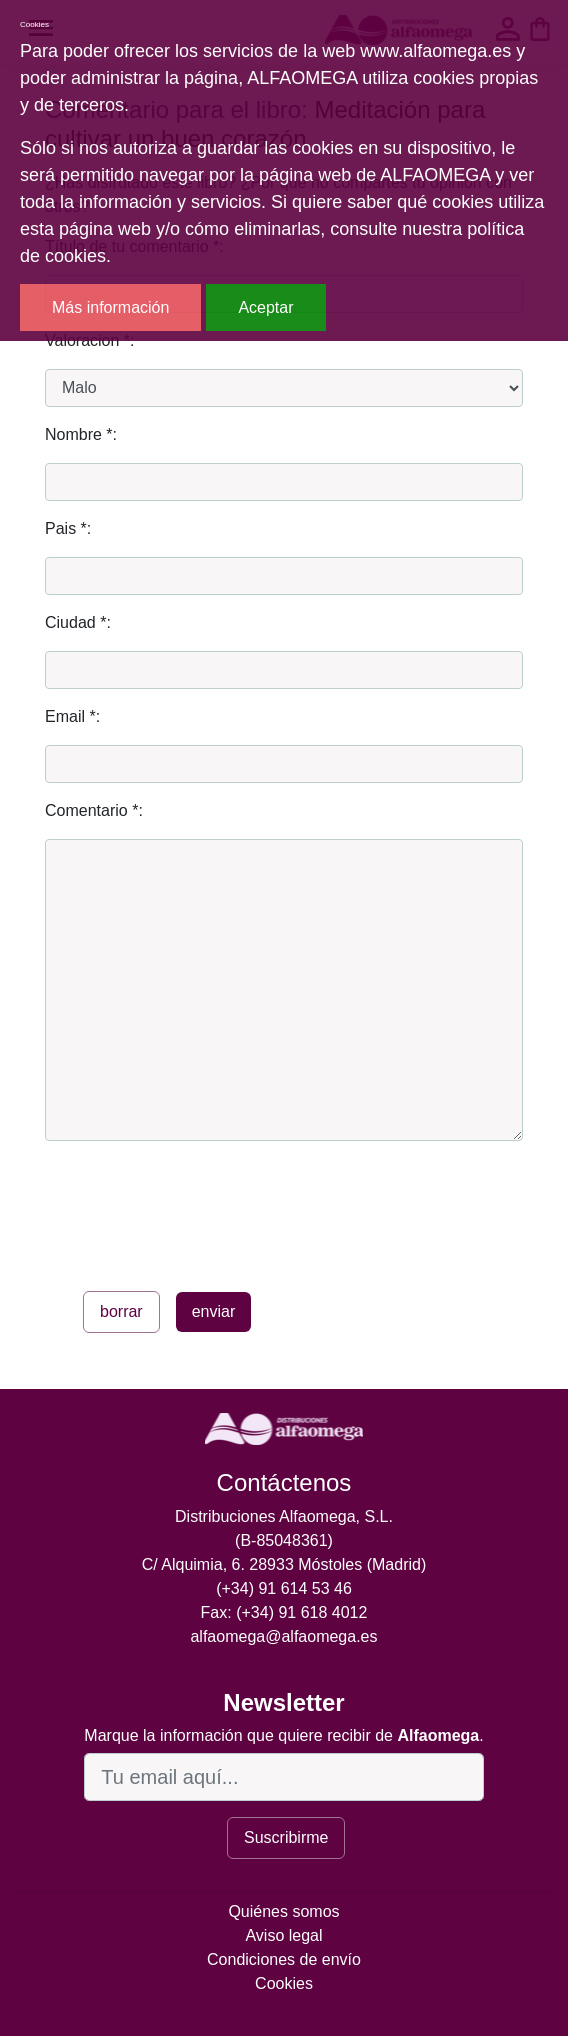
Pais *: (68, 528)
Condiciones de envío (284, 1959)
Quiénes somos (283, 1911)
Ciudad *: (78, 622)
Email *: (72, 716)
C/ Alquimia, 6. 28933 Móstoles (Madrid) (284, 1564)
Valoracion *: (90, 340)
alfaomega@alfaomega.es (283, 1636)
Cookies (284, 1983)
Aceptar (265, 307)
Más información (110, 307)
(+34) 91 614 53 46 (284, 1588)
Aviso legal (283, 1935)
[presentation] (197, 1212)
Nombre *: (81, 434)
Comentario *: (94, 810)
